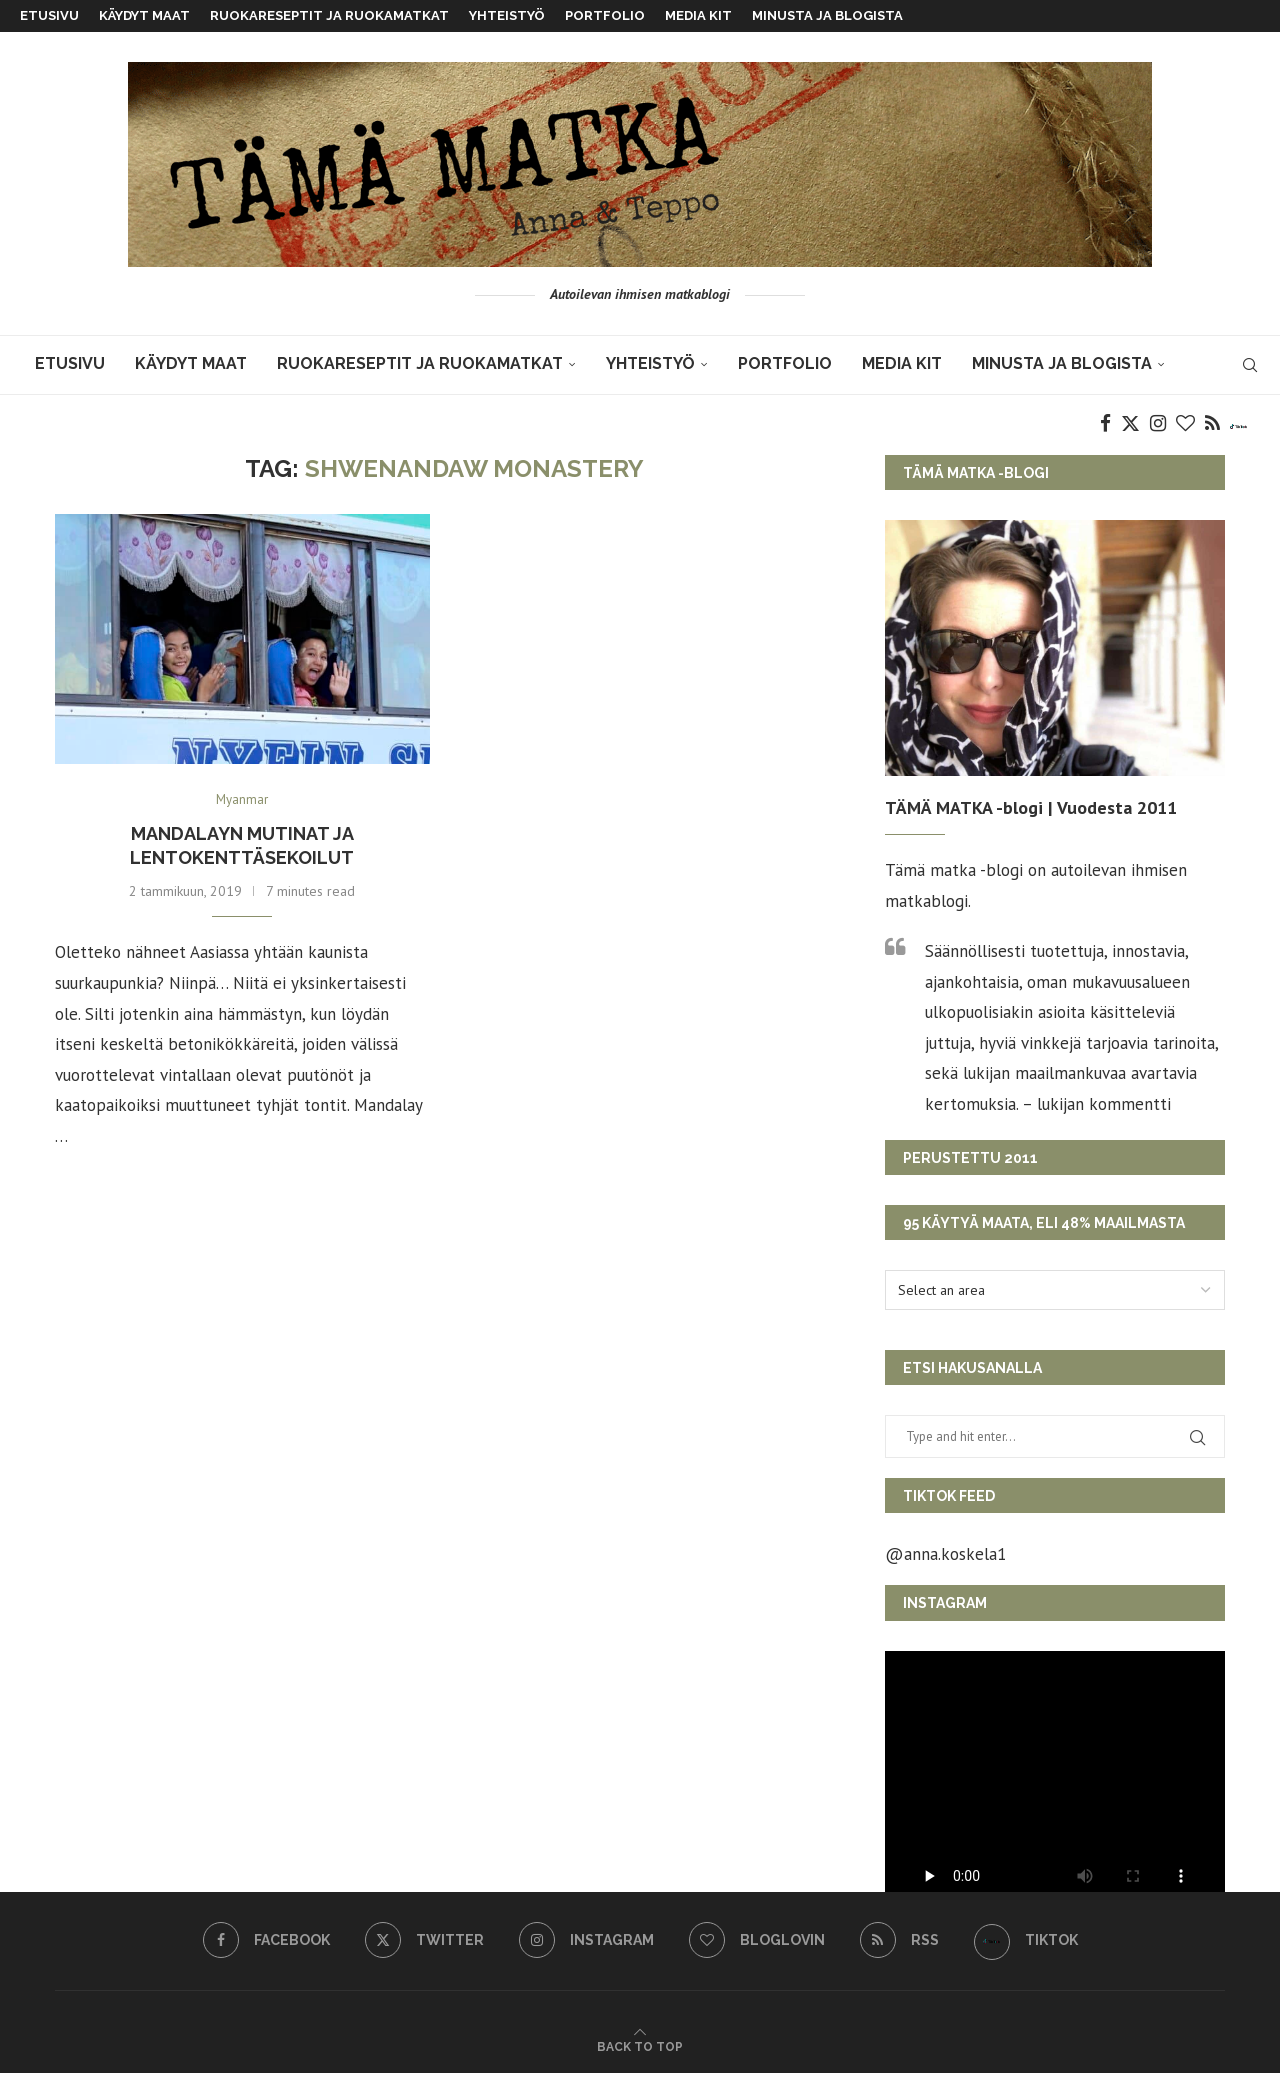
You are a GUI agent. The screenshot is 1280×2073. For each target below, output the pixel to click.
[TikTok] (1238, 424)
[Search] (1250, 365)
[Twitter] (1130, 424)
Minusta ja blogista (827, 15)
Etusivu (49, 15)
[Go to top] (640, 2045)
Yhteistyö (507, 15)
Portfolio (605, 15)
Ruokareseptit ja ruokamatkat (329, 15)
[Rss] (1212, 424)
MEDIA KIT (698, 15)
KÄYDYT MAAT (144, 15)
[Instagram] (1158, 424)
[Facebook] (1105, 424)
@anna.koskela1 (945, 1554)
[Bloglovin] (1185, 424)
